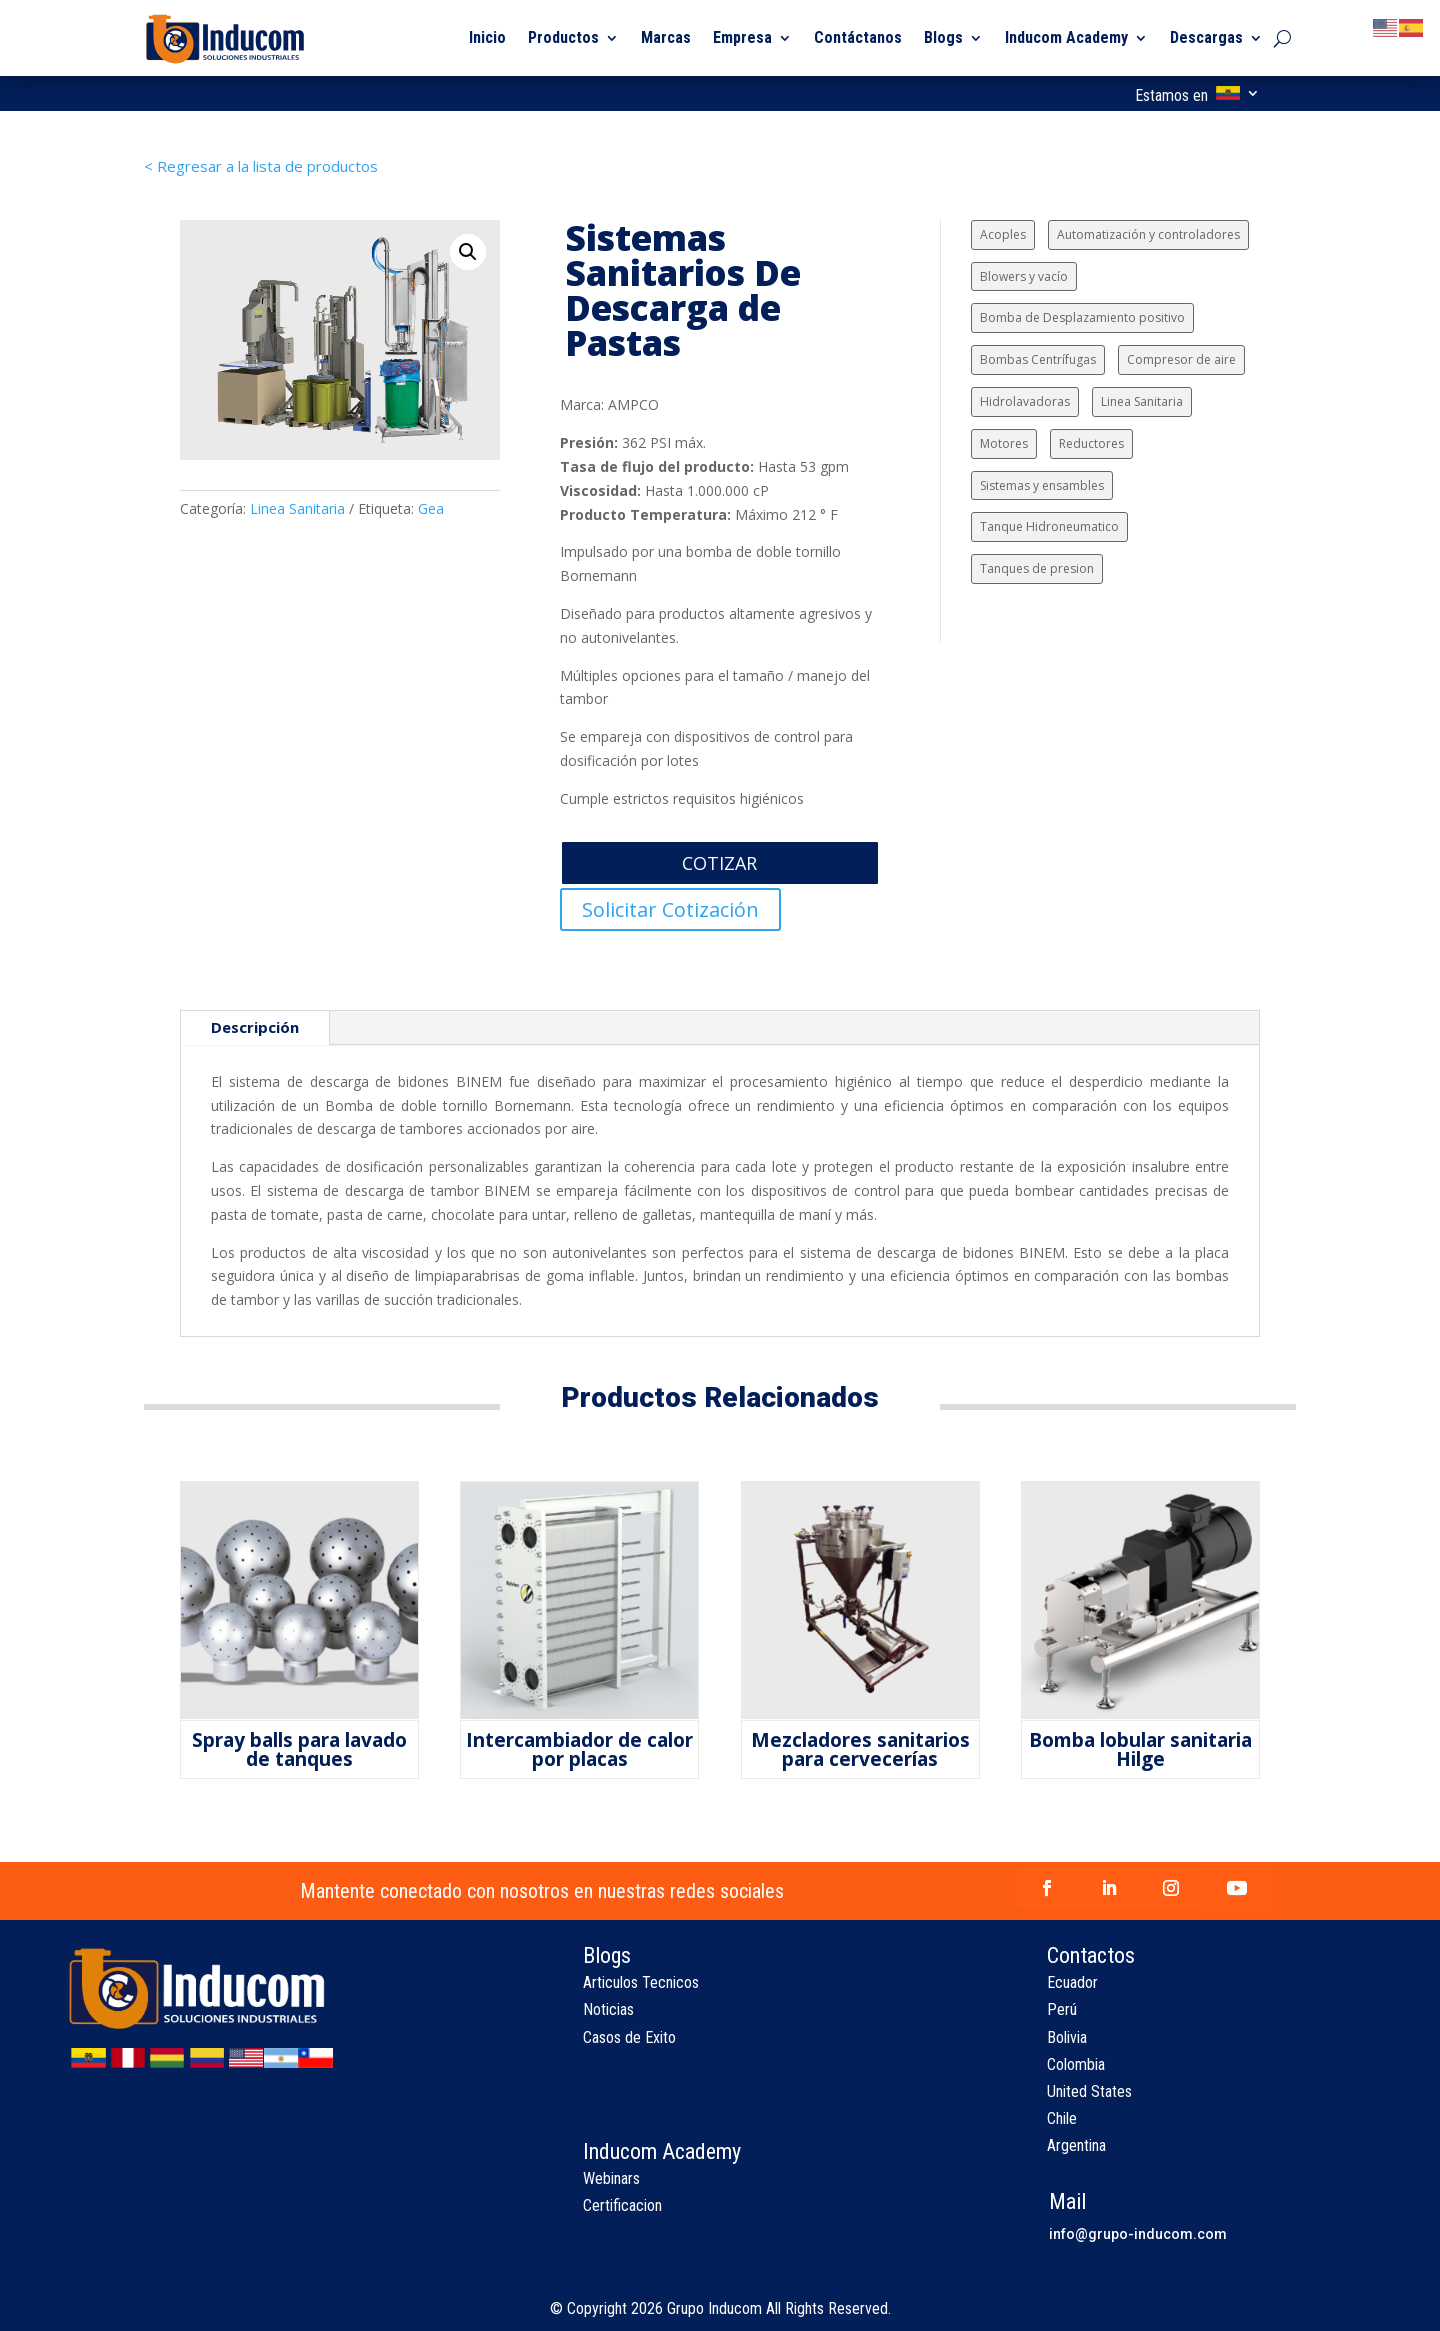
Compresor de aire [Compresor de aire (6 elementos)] (1181, 359)
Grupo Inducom (714, 2308)
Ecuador (1072, 1982)
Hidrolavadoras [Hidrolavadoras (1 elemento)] (1025, 401)
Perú (1062, 2009)
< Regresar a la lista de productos (261, 166)
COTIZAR (719, 863)
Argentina (1076, 2145)
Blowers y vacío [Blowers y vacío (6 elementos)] (1024, 276)
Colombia (1076, 2064)
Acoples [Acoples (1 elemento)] (1003, 234)
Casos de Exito (629, 2037)
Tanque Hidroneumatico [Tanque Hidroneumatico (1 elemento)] (1049, 526)
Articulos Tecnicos (641, 1982)
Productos (563, 37)
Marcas (666, 37)
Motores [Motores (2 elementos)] (1004, 443)
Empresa (742, 37)
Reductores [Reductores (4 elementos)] (1091, 443)
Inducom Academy (1066, 37)
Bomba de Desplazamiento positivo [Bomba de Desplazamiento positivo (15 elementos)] (1082, 317)
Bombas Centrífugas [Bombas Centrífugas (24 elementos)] (1038, 359)
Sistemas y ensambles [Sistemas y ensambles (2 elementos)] (1042, 485)
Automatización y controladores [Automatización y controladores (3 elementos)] (1148, 234)
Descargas (1206, 37)
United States (1089, 2091)
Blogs (943, 37)
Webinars (611, 2178)
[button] (468, 252)
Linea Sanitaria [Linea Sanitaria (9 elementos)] (1142, 401)
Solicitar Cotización (670, 909)
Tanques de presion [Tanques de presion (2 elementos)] (1037, 568)
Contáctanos (858, 37)
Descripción (255, 1027)
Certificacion (622, 2205)
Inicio (487, 37)
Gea (431, 508)
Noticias (608, 2009)
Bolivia (1067, 2037)
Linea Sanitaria (297, 508)
